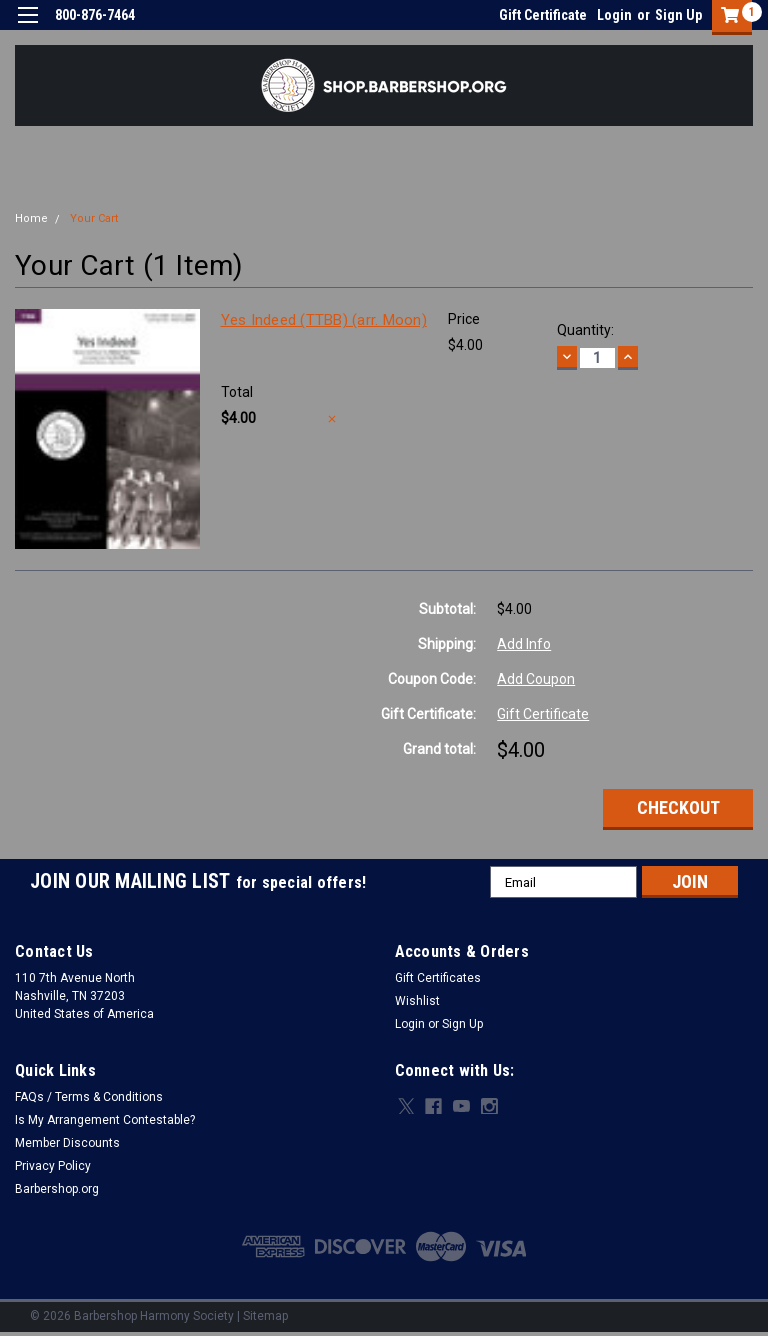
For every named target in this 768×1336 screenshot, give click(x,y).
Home (31, 218)
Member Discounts (67, 1143)
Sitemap (265, 1316)
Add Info (524, 644)
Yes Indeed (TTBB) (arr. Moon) (324, 320)
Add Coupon (536, 679)
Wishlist (417, 1001)
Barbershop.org (57, 1189)
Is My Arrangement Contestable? (105, 1120)
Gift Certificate (543, 15)
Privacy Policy (53, 1166)
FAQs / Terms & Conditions (89, 1097)
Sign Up (678, 15)
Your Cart (94, 218)
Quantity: (585, 330)
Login (614, 15)
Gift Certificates (438, 978)
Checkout (678, 807)
